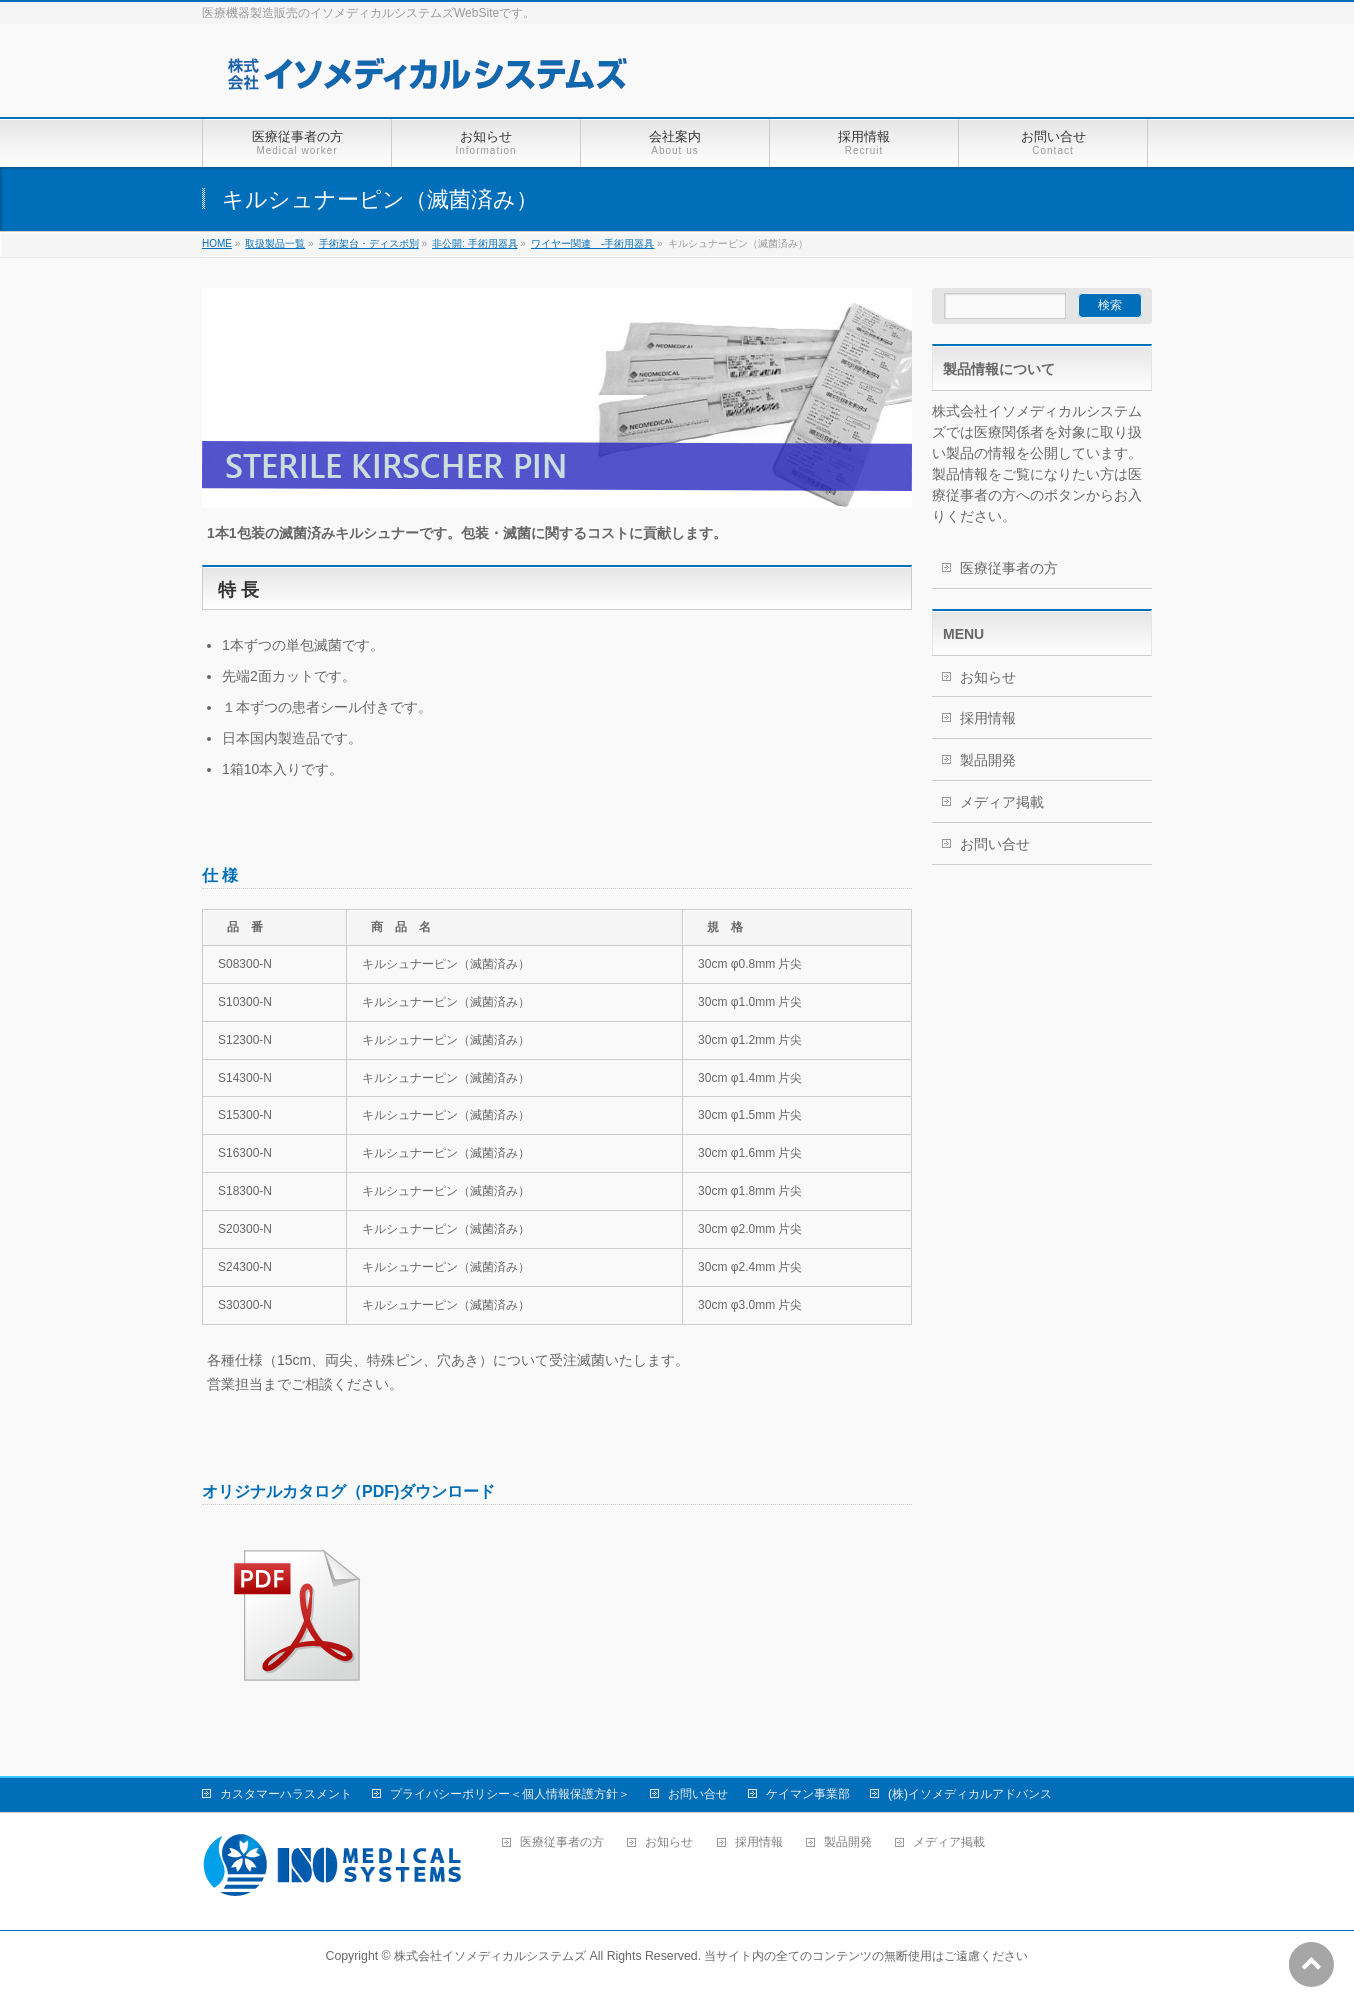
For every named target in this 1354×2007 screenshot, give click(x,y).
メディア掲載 (1002, 802)
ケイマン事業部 (808, 1794)
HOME (217, 243)
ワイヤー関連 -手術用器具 (592, 243)
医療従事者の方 (1009, 568)
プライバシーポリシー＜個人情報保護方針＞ (510, 1794)
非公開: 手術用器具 (475, 243)
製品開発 (988, 760)
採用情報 (988, 718)
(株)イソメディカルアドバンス (970, 1794)
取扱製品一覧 (275, 243)
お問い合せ (995, 844)
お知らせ (988, 677)
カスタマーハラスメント (286, 1794)
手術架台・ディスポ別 (369, 243)
